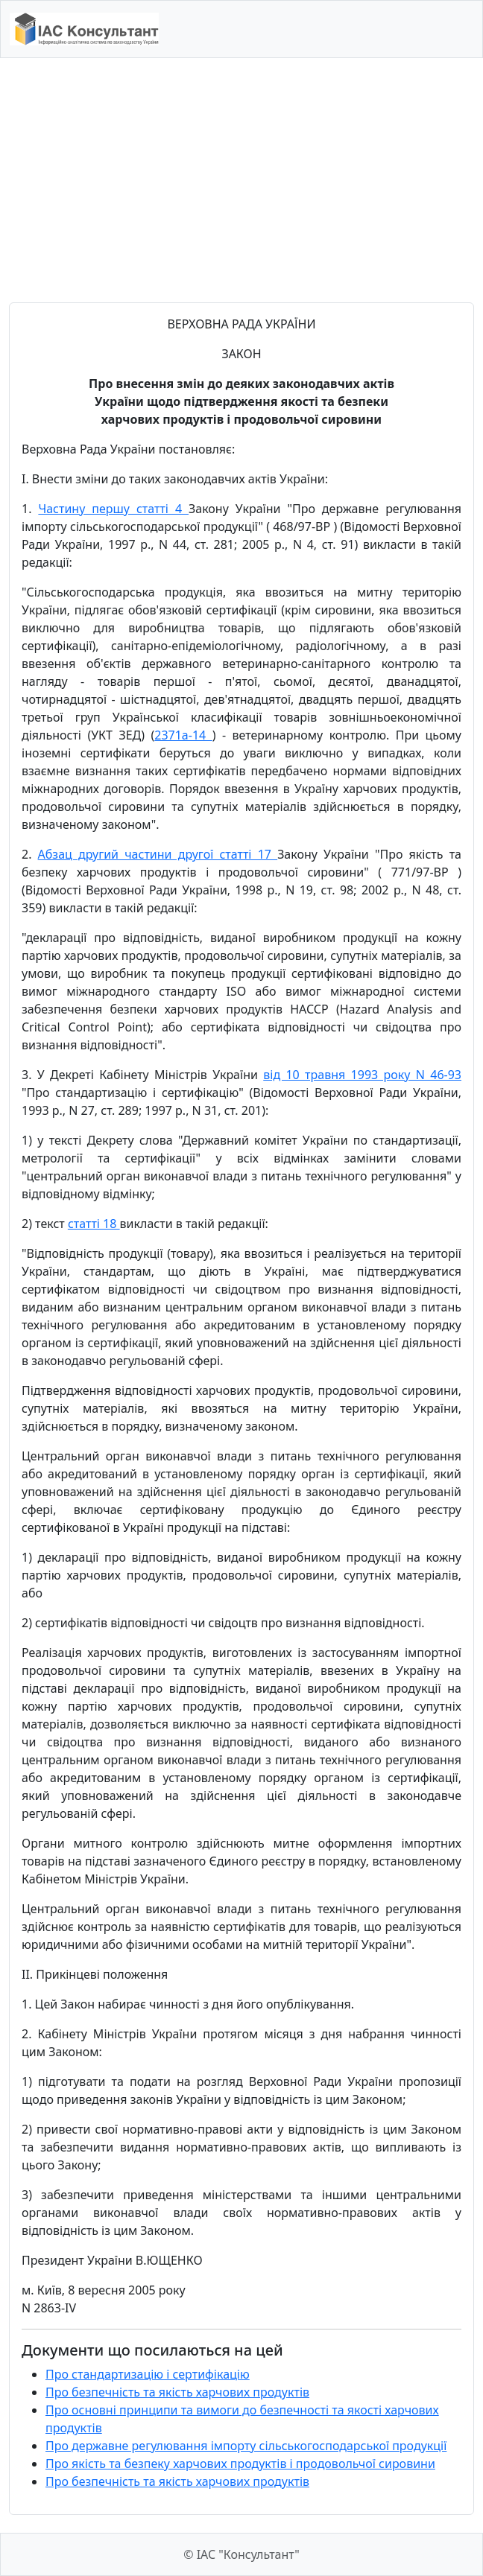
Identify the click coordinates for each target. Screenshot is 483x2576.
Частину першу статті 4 (113, 508)
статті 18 (94, 1223)
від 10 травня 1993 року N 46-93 (362, 1074)
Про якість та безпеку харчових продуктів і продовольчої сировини (240, 2463)
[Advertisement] (241, 180)
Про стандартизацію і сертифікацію (147, 2374)
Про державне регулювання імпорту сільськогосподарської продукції (245, 2445)
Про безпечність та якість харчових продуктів (177, 2392)
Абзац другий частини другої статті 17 (158, 854)
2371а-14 (183, 735)
